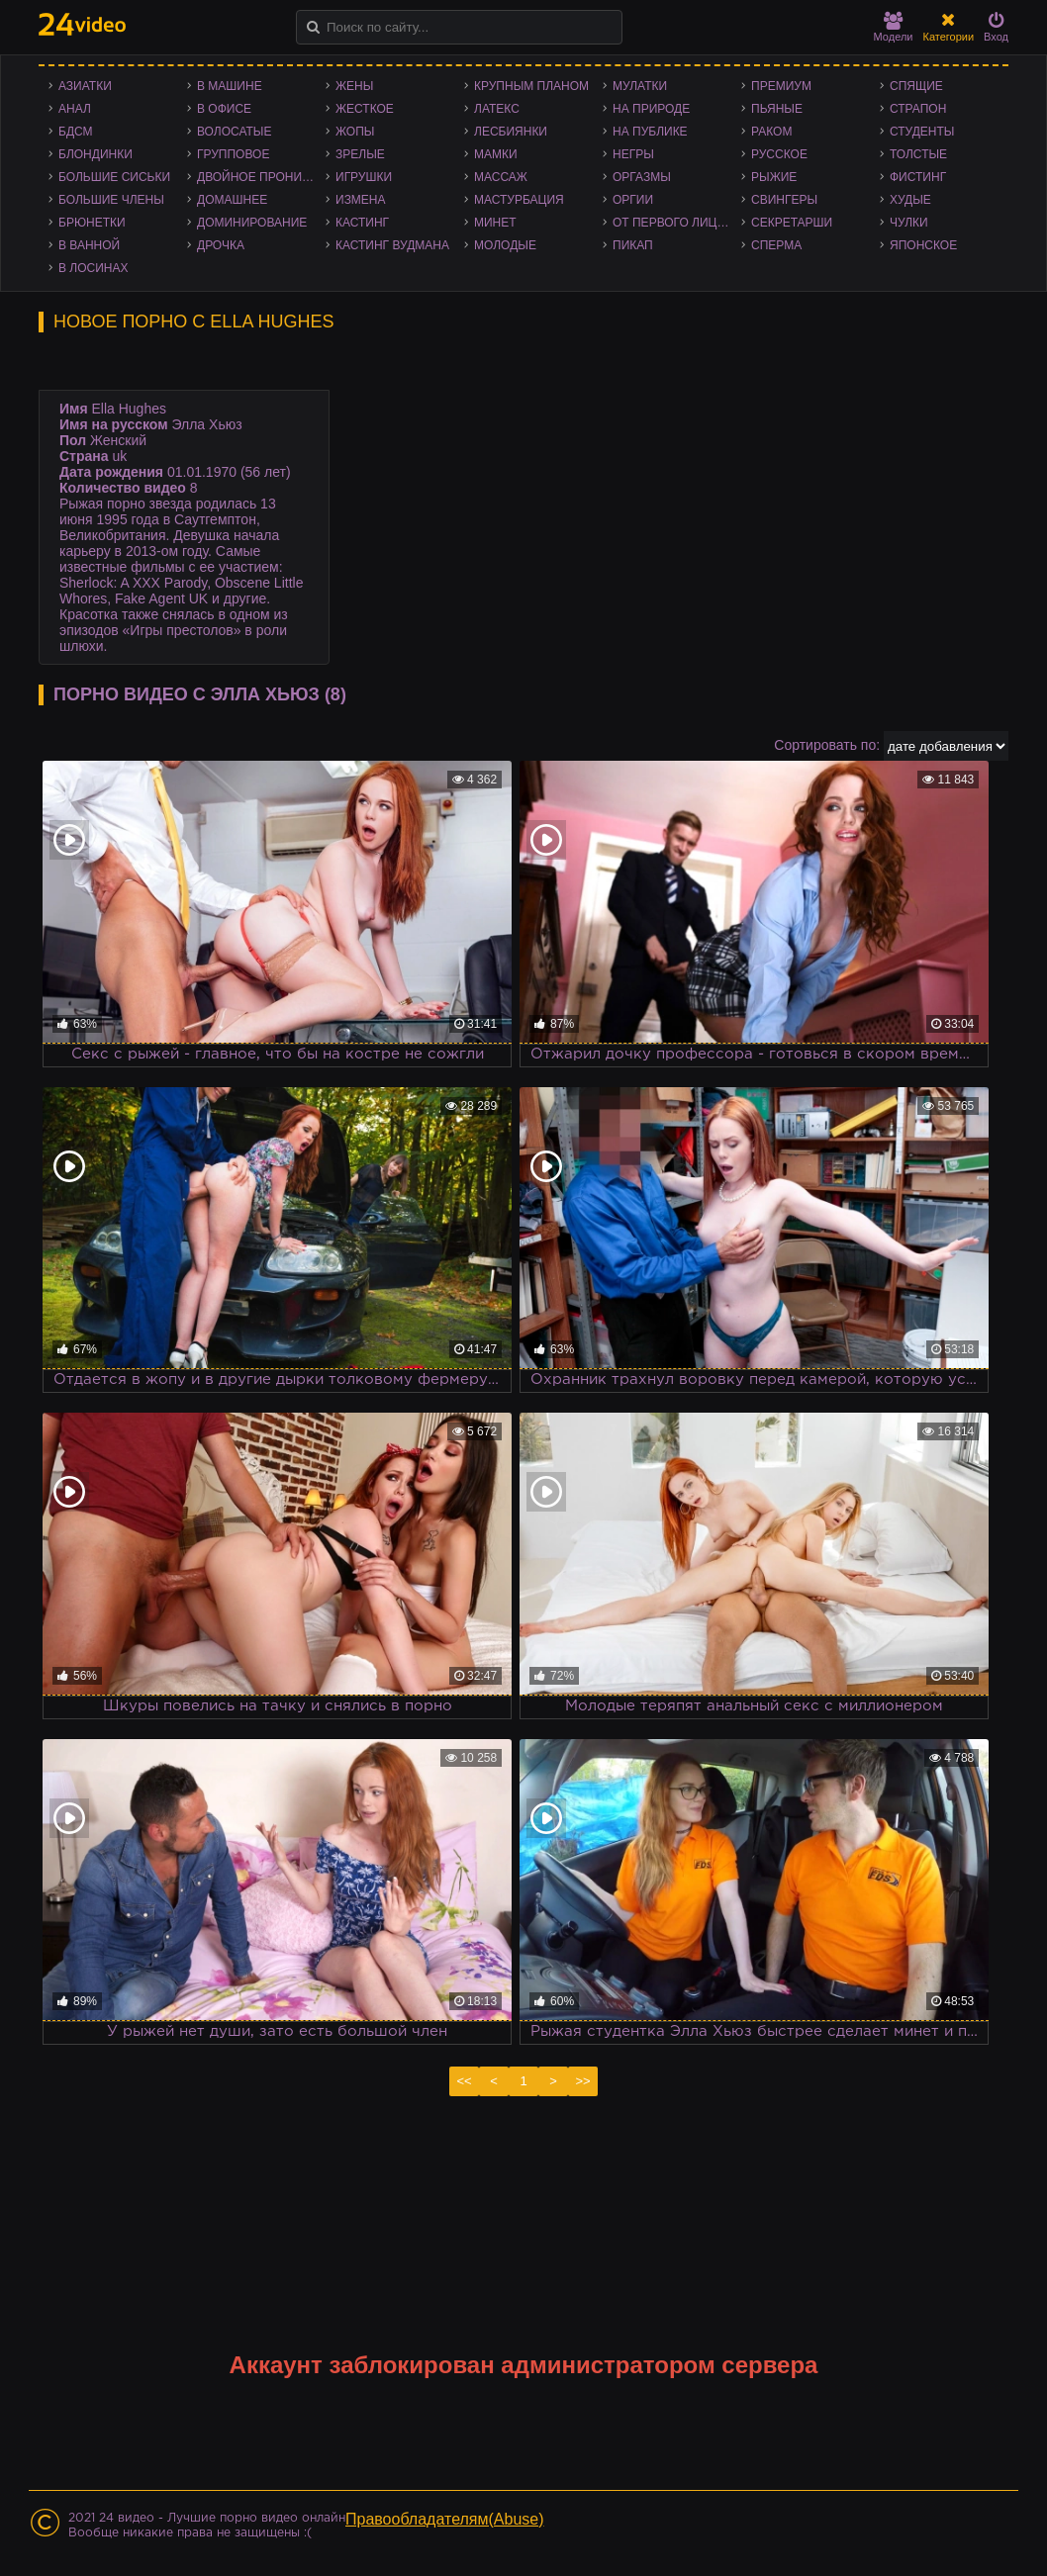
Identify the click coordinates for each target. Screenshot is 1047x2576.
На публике (650, 131)
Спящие (916, 86)
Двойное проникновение (261, 177)
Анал (74, 109)
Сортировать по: (827, 745)
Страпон (918, 109)
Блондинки (95, 154)
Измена (360, 200)
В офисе (224, 109)
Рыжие (774, 177)
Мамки (496, 154)
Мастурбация (519, 200)
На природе (651, 109)
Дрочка (220, 245)
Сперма (776, 245)
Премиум (781, 86)
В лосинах (93, 268)
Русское (779, 154)
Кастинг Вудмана (392, 245)
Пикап (633, 245)
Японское (923, 245)
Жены (354, 86)
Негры (633, 154)
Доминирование (252, 223)
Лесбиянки (510, 131)
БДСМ (75, 131)
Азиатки (85, 86)
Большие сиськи (114, 177)
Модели (893, 27)
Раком (771, 131)
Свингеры (784, 200)
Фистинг (918, 177)
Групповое (233, 154)
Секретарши (791, 223)
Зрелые (360, 154)
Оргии (633, 200)
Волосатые (234, 131)
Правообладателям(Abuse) (444, 2519)
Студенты (922, 131)
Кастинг (362, 223)
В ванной (89, 245)
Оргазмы (642, 177)
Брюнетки (92, 223)
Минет (495, 223)
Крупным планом (531, 86)
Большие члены (111, 200)
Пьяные (777, 109)
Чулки (909, 223)
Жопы (354, 131)
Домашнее (232, 200)
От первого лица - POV (677, 223)
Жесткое (364, 109)
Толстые (918, 154)
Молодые (505, 245)
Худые (910, 200)
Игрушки (363, 177)
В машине (229, 86)
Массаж (500, 177)
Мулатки (640, 86)
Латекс (497, 109)
